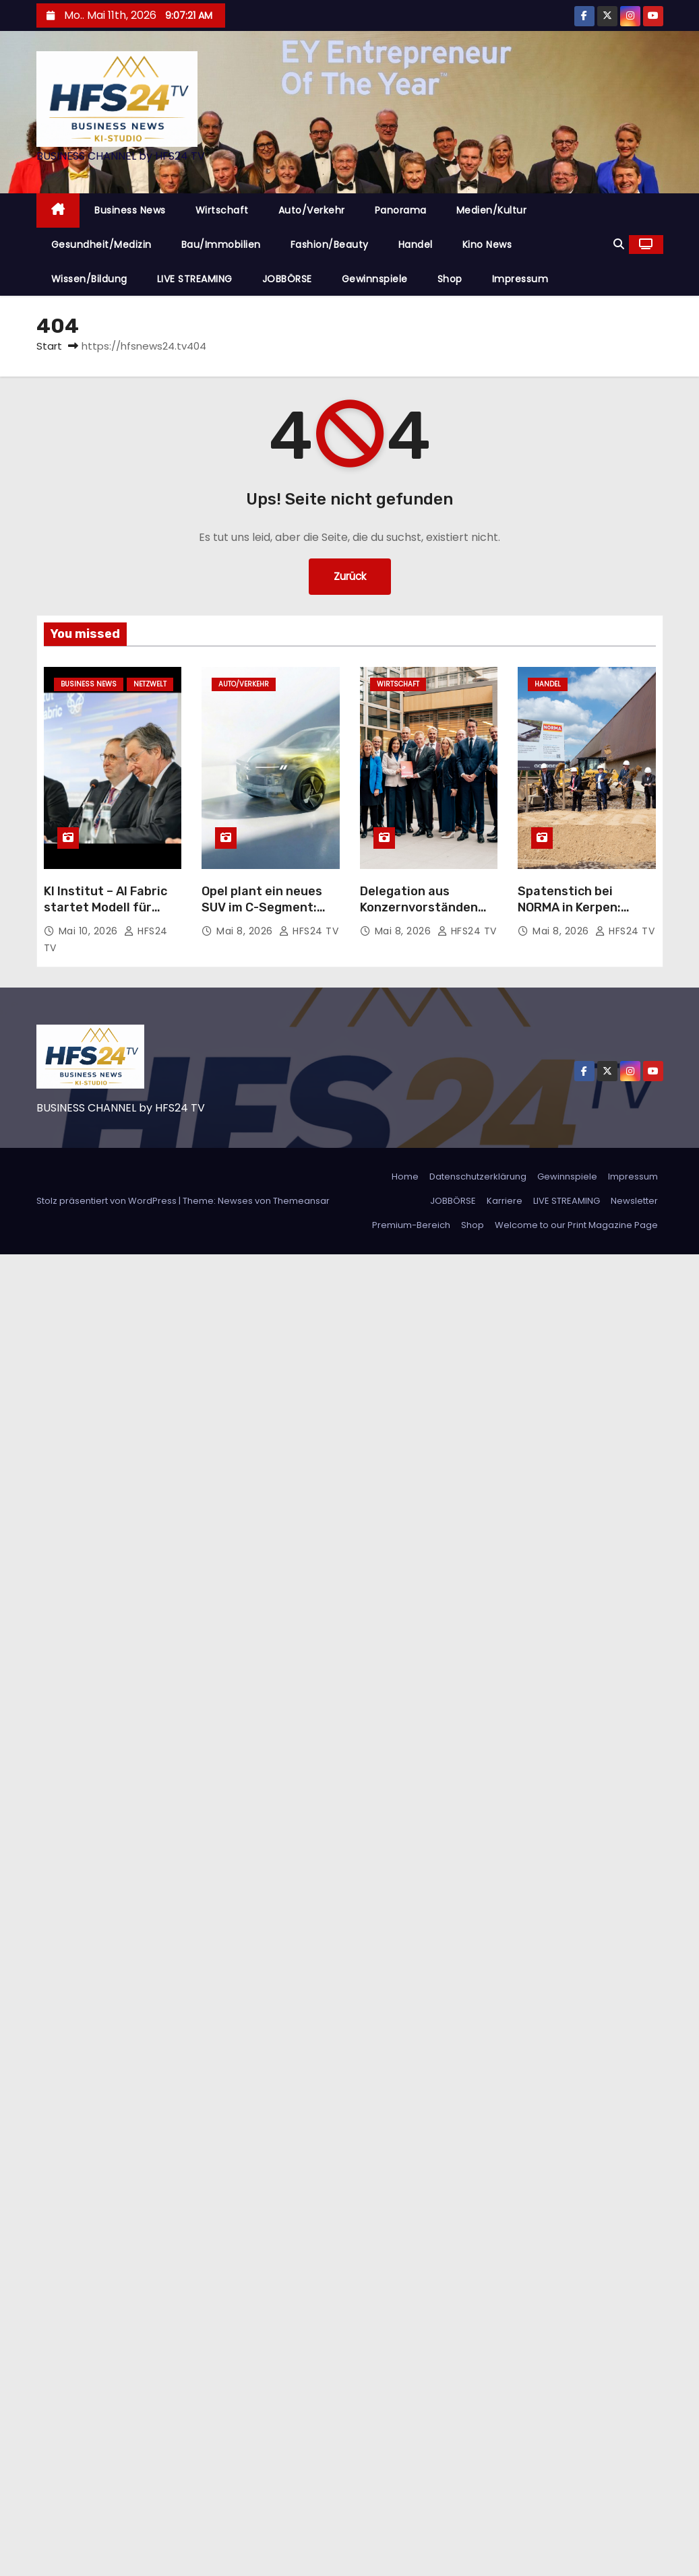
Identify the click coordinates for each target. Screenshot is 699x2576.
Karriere (504, 1200)
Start (49, 346)
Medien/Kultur (491, 210)
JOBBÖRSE (287, 279)
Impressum (520, 279)
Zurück (350, 576)
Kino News (487, 244)
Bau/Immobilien (221, 244)
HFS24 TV (308, 931)
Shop (449, 279)
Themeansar (301, 1200)
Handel (415, 244)
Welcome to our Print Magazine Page (576, 1225)
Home (405, 1176)
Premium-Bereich (411, 1225)
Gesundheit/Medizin (101, 244)
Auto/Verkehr (311, 210)
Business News (130, 210)
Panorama (401, 210)
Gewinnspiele (375, 279)
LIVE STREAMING (195, 279)
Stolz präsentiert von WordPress (107, 1200)
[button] (618, 244)
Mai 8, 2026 (246, 931)
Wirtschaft (222, 210)
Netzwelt (149, 684)
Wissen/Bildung (89, 279)
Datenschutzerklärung (477, 1176)
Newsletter (634, 1200)
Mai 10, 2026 (90, 931)
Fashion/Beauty (330, 244)
